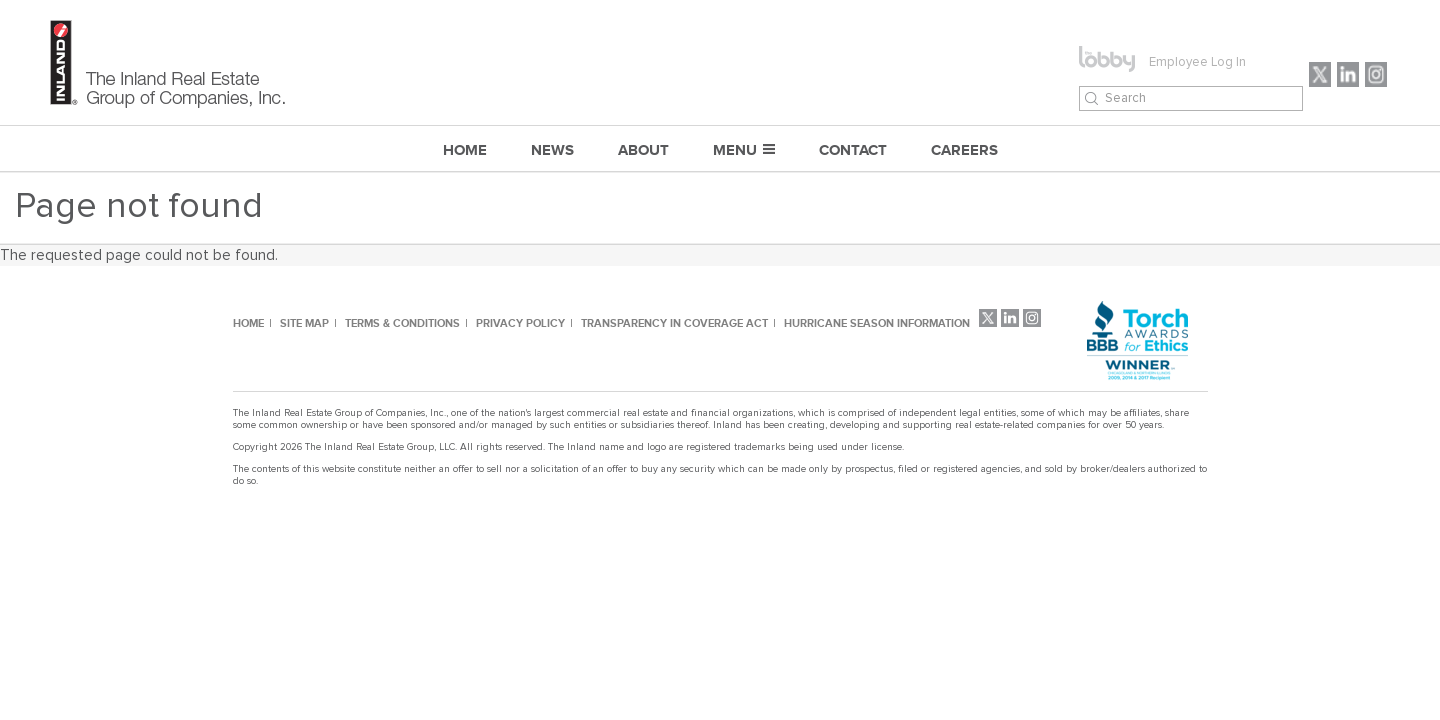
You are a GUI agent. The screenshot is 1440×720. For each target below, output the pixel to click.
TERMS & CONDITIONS (402, 323)
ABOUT (643, 149)
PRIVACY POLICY (520, 323)
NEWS (552, 149)
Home (465, 149)
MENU (735, 149)
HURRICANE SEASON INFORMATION (877, 323)
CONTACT (853, 149)
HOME (248, 323)
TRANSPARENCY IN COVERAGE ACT (674, 323)
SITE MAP (304, 323)
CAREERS (964, 149)
